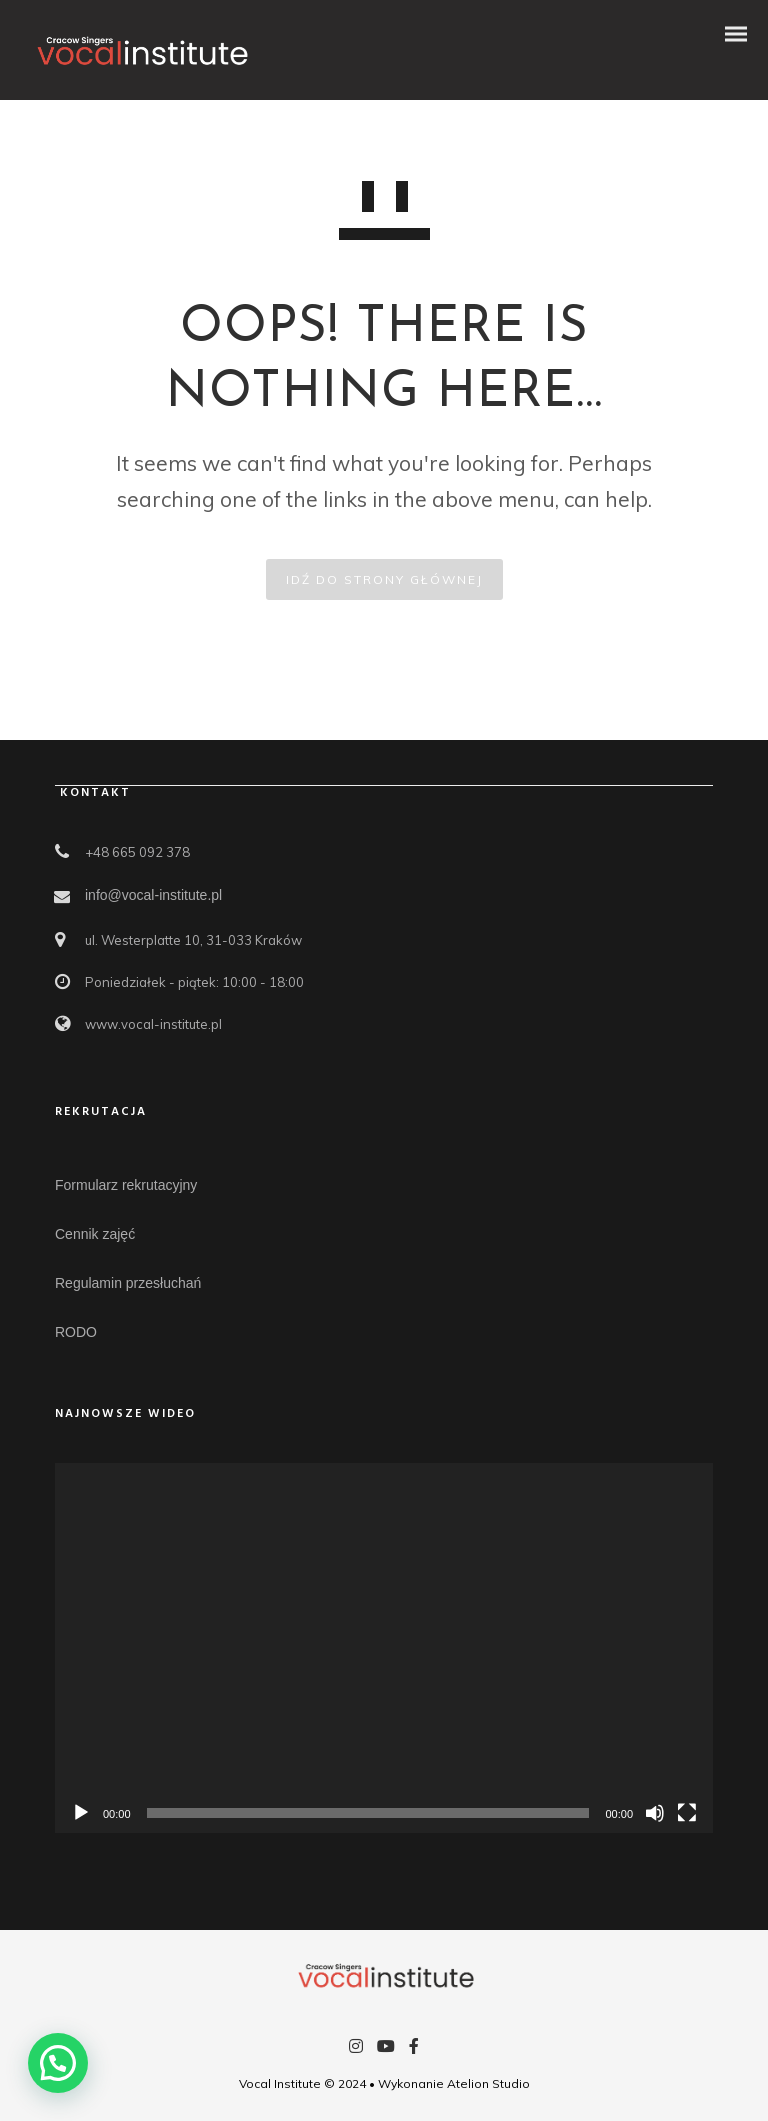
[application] (384, 1648)
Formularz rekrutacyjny (126, 1185)
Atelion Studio (488, 2083)
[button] (58, 2063)
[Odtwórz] (81, 1813)
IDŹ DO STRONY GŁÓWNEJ (384, 579)
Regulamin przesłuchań (128, 1283)
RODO (76, 1332)
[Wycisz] (655, 1813)
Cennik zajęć (95, 1234)
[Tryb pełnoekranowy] (687, 1813)
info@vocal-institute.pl (153, 895)
